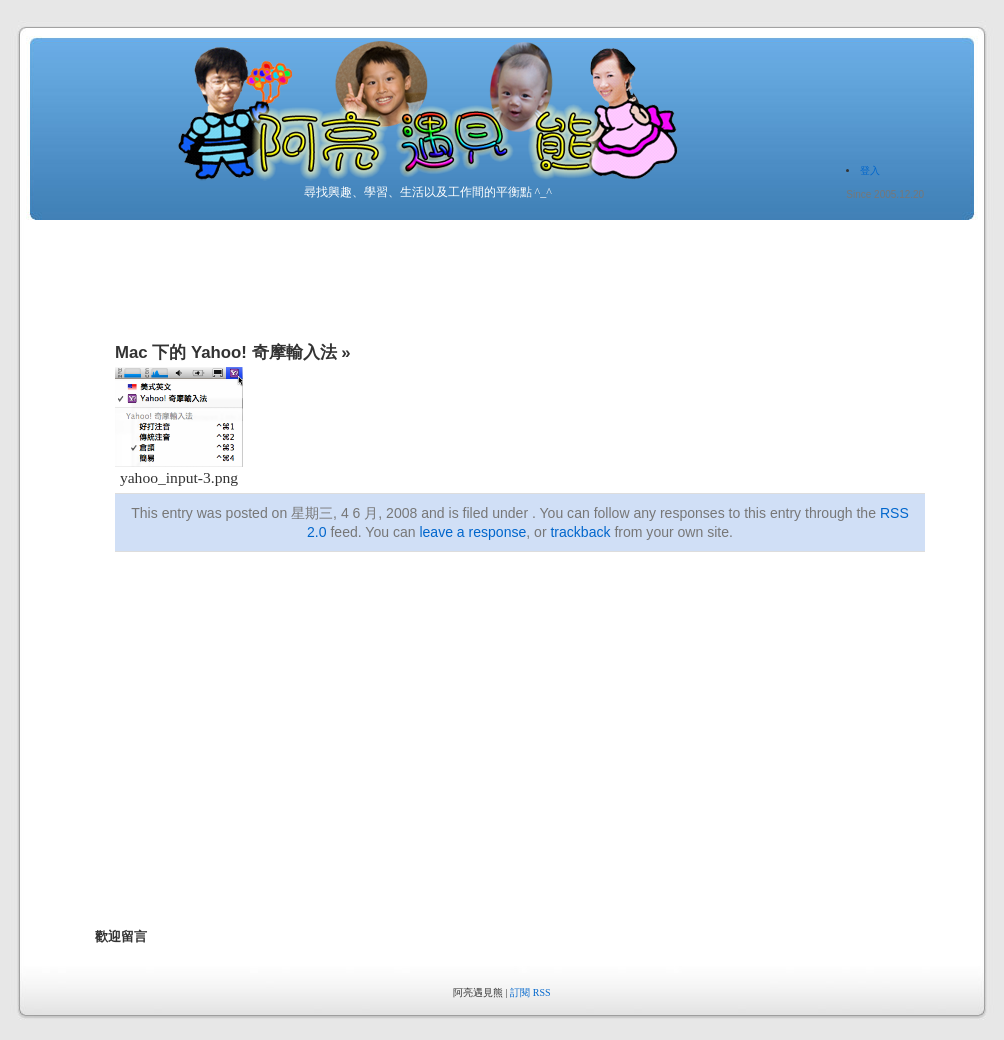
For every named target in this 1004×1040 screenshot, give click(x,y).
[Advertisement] (431, 759)
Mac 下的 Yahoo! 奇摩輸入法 (226, 352)
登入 (870, 170)
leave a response (472, 532)
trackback (580, 532)
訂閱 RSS (530, 992)
